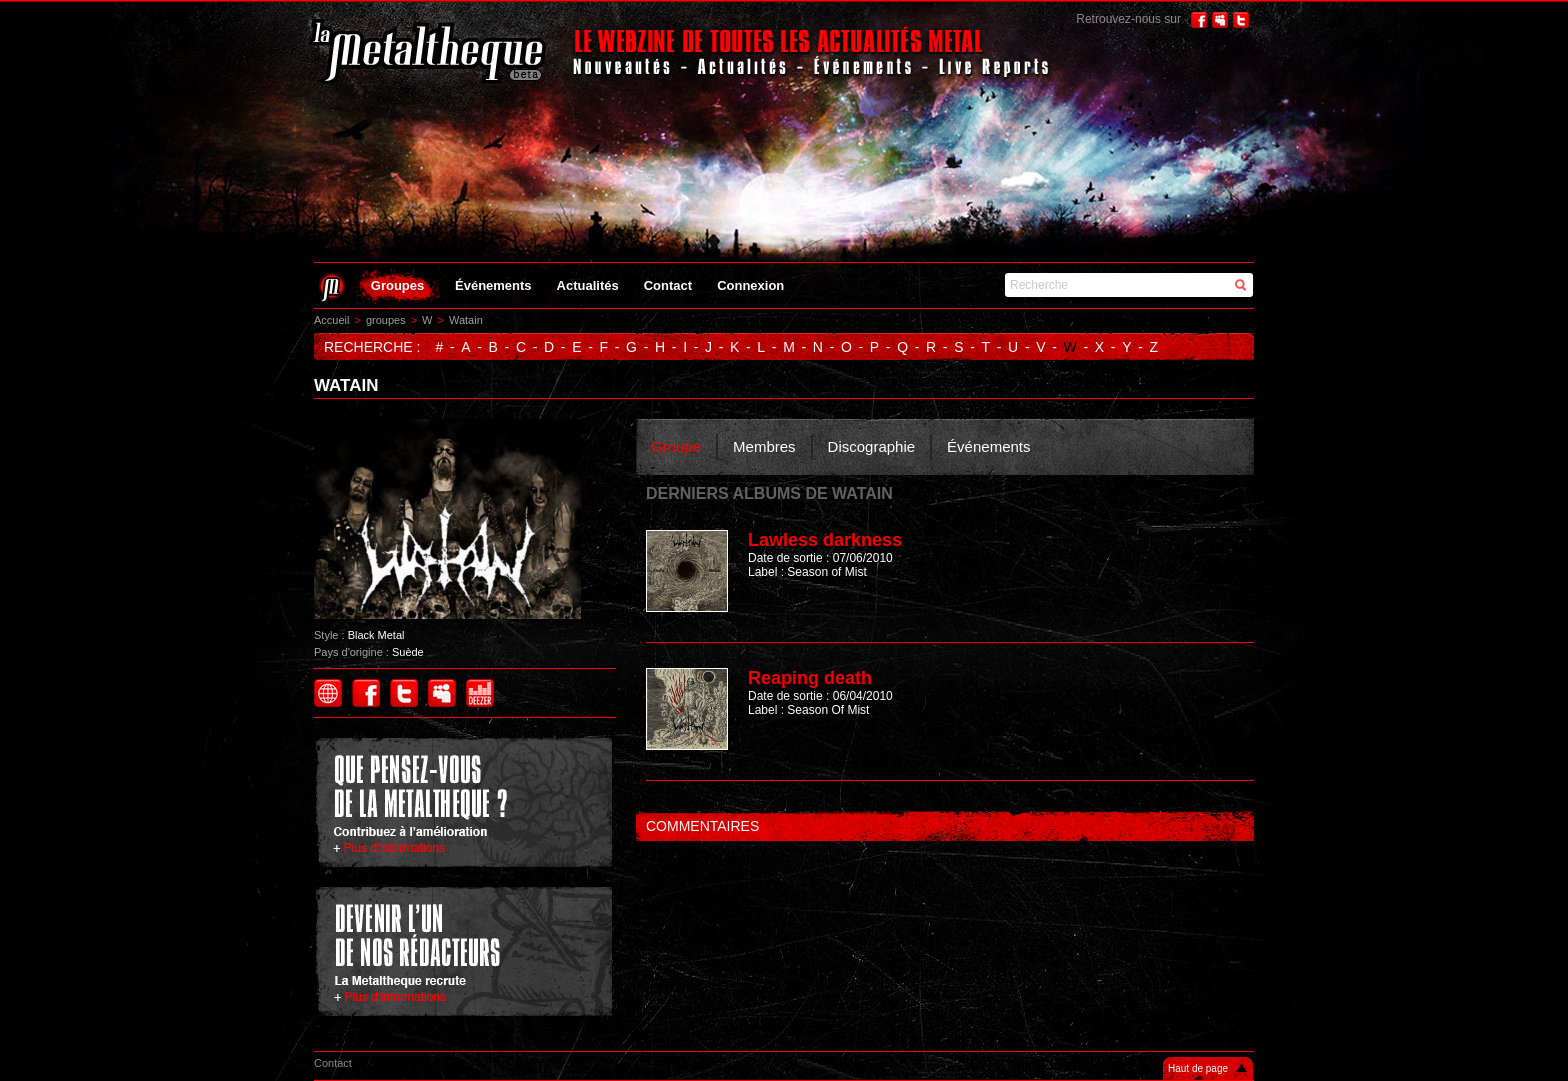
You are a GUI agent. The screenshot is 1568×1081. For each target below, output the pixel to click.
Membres (764, 446)
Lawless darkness (825, 540)
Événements (493, 285)
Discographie (872, 446)
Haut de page (1198, 1068)
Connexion (750, 285)
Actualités (588, 285)
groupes (386, 320)
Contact (668, 285)
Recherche (1039, 285)
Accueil (331, 320)
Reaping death (810, 678)
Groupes (397, 285)
